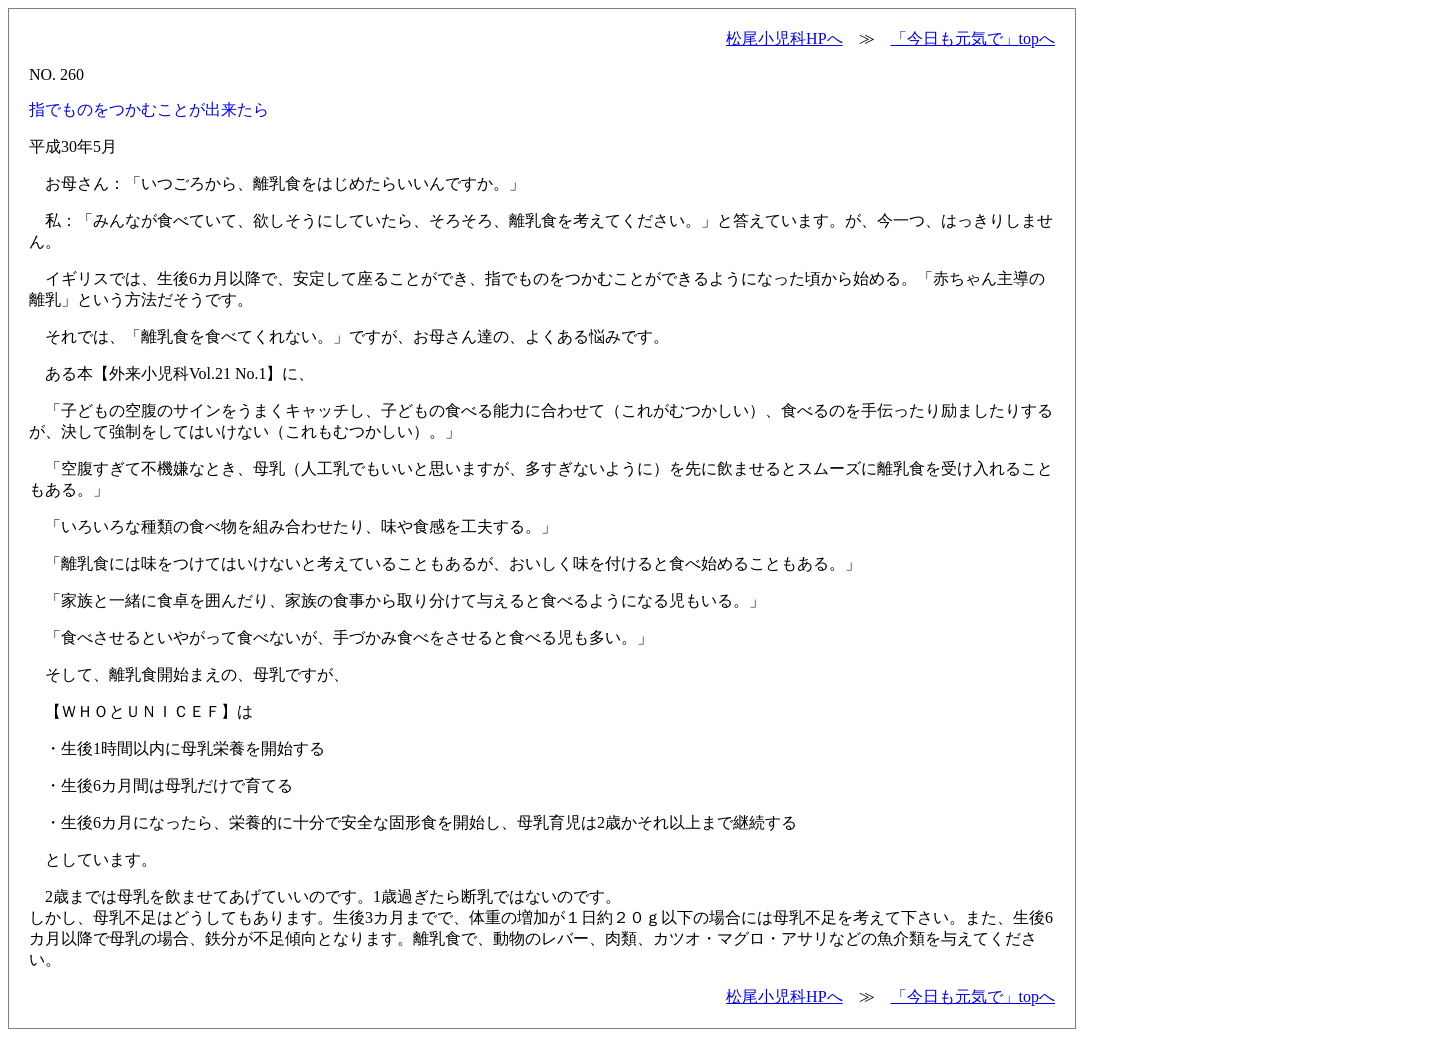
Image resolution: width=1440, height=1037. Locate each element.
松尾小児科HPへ (784, 38)
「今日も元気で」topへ (973, 38)
